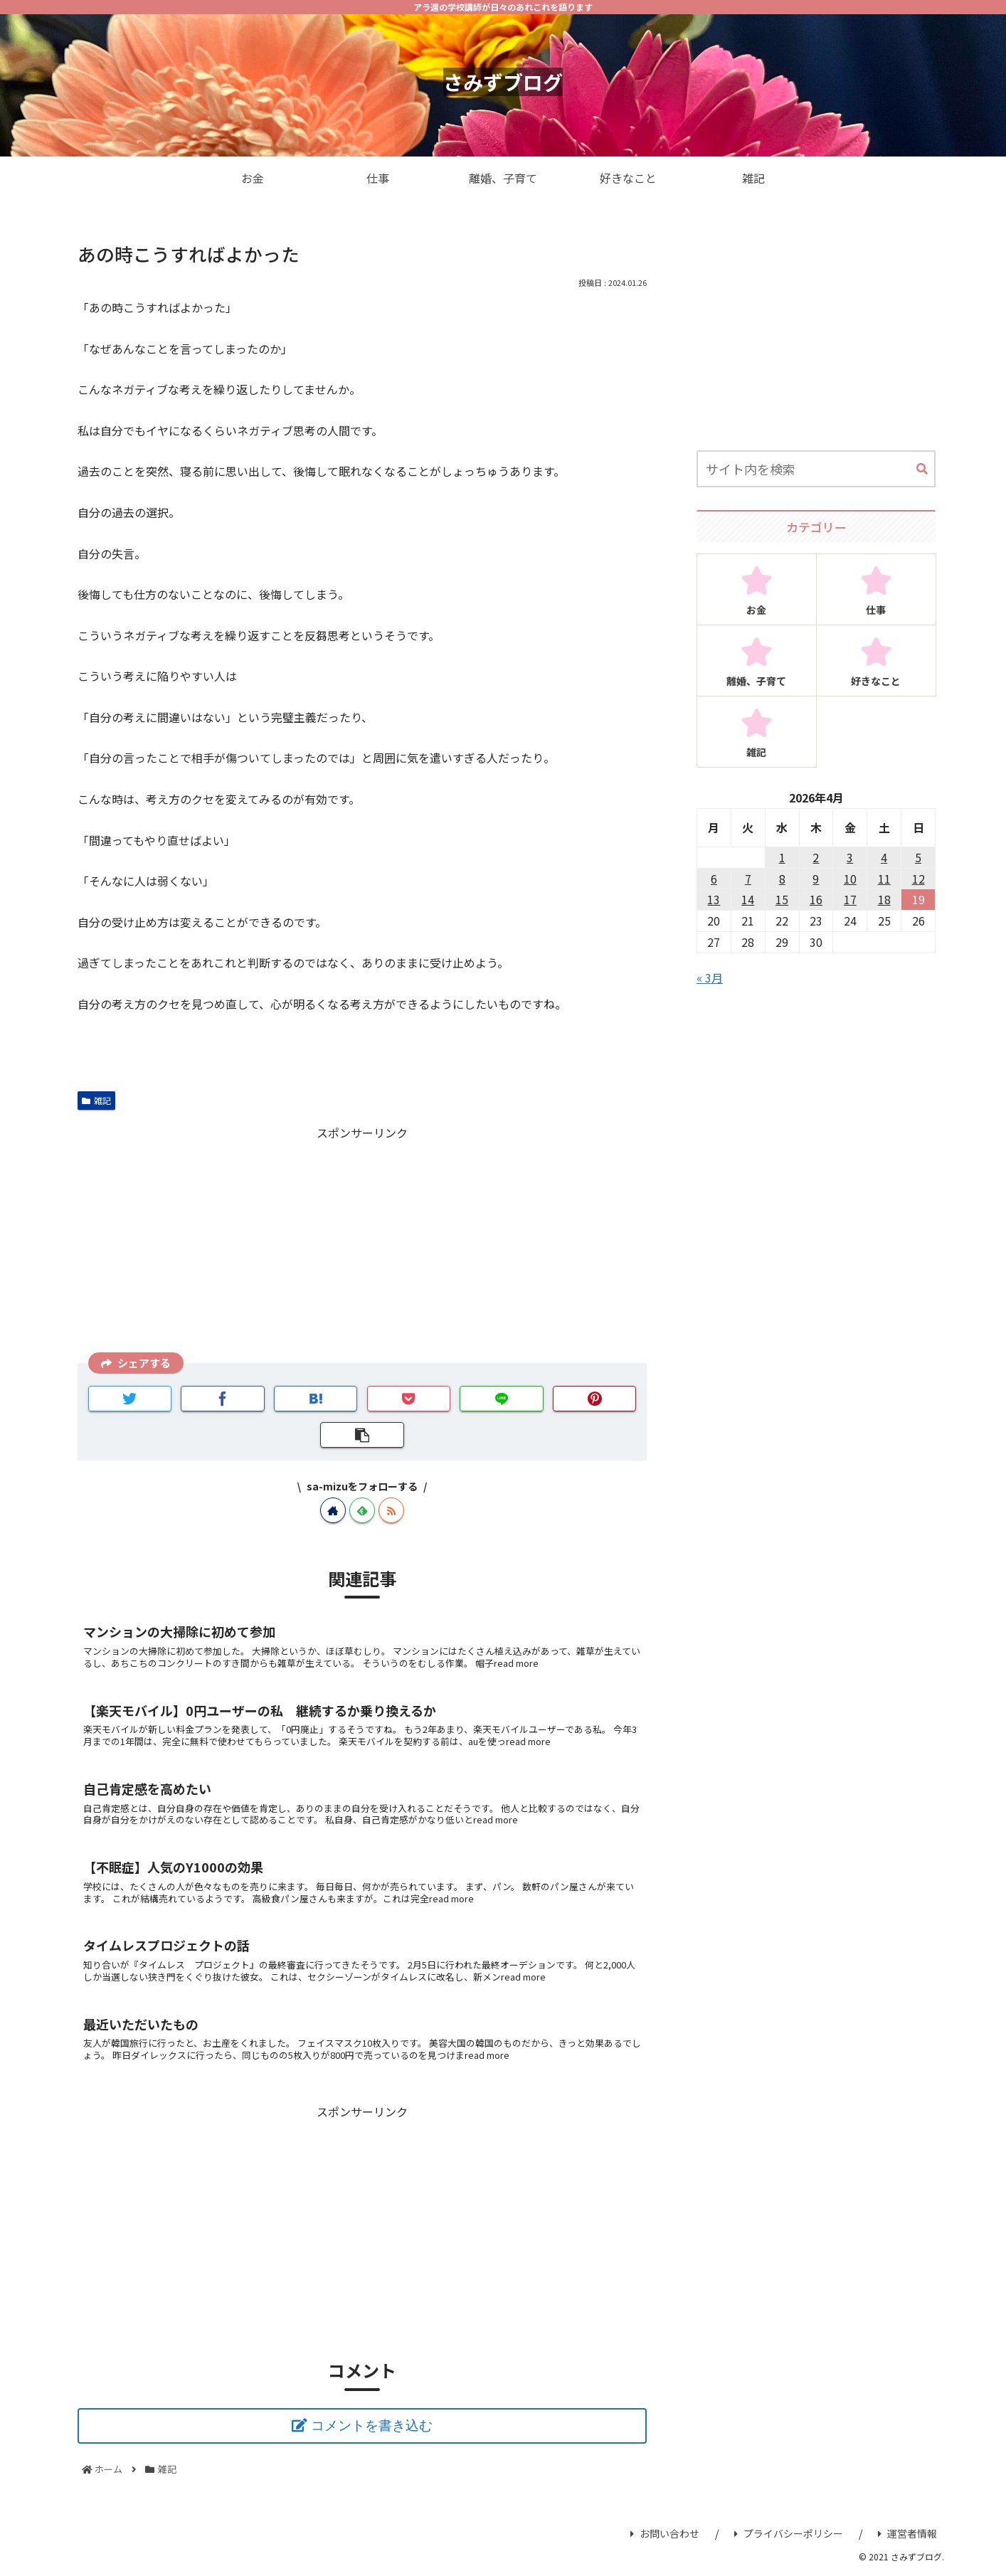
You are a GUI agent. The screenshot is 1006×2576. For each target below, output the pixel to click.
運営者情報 (907, 2533)
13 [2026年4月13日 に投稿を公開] (713, 899)
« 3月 (710, 977)
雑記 (96, 1100)
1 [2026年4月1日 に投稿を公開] (782, 857)
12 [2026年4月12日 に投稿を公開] (918, 878)
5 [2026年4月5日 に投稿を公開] (918, 857)
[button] (922, 469)
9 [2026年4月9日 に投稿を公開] (815, 878)
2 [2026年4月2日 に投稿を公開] (815, 857)
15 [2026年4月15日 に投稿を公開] (781, 899)
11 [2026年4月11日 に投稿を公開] (884, 878)
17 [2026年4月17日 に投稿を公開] (850, 899)
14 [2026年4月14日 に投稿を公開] (747, 899)
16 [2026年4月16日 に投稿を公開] (816, 899)
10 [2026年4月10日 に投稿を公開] (850, 878)
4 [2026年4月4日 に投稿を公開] (884, 857)
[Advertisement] (362, 1242)
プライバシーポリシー (788, 2533)
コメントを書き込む (372, 2425)
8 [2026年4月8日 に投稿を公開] (782, 878)
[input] (816, 468)
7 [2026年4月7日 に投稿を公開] (748, 878)
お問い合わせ (664, 2533)
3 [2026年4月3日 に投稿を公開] (850, 857)
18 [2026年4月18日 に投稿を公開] (884, 899)
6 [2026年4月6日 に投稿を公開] (714, 878)
